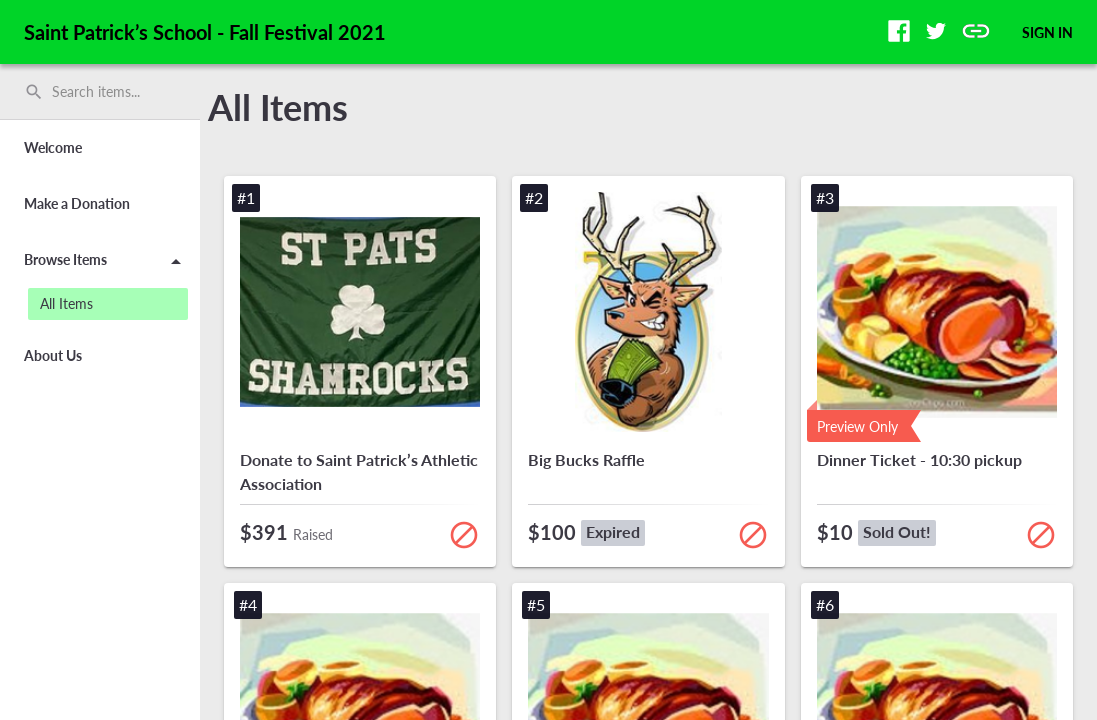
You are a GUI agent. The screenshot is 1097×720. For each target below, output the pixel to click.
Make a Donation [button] (77, 203)
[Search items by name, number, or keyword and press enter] (107, 92)
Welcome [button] (53, 147)
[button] (899, 31)
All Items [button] (66, 303)
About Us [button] (53, 355)
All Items (278, 107)
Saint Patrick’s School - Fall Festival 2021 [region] (205, 32)
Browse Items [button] (106, 263)
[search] (100, 92)
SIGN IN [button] (1047, 32)
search (34, 92)
